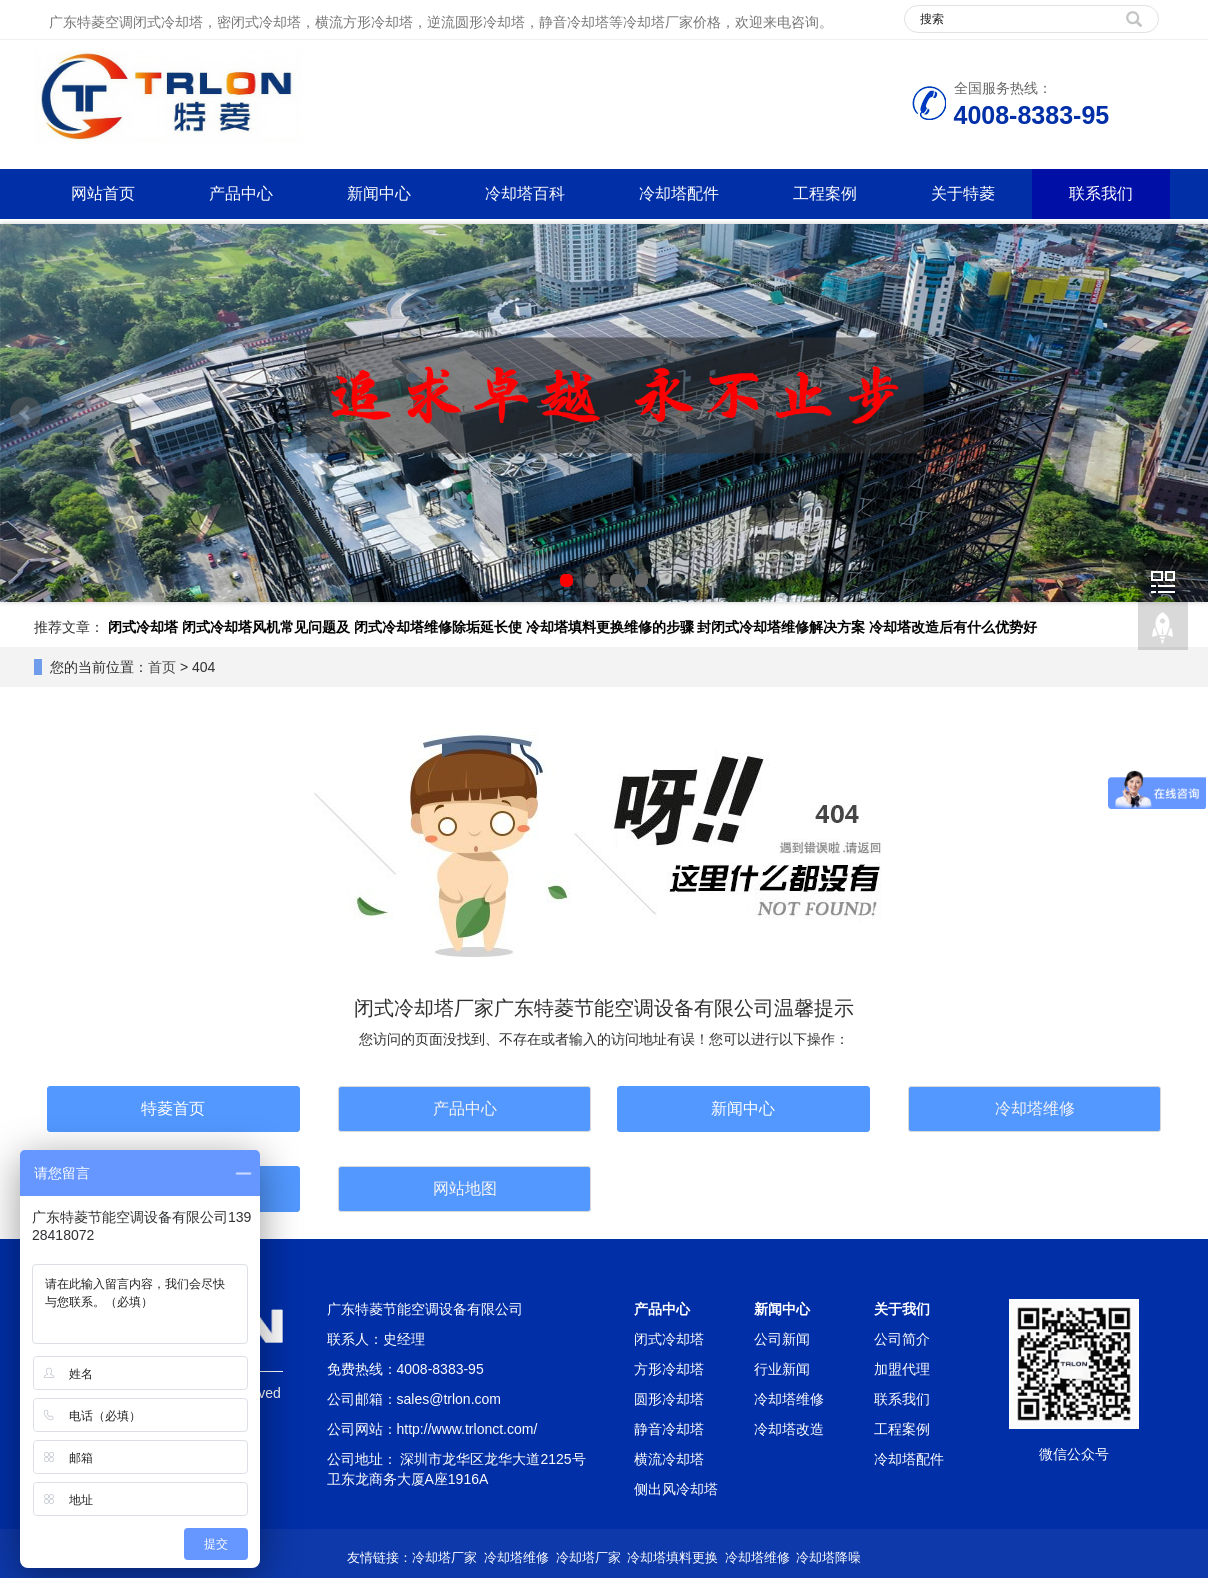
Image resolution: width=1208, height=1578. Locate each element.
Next (1182, 413)
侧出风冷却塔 (676, 1489)
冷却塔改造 (789, 1429)
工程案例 (825, 193)
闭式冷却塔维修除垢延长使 (438, 627)
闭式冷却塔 (143, 627)
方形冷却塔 (669, 1369)
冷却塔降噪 (828, 1557)
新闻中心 (379, 193)
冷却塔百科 (525, 193)
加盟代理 (902, 1369)
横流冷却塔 (669, 1459)
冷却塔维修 (1035, 1108)
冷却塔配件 (679, 193)
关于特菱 (963, 193)
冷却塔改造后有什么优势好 (953, 627)
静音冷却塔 (669, 1429)
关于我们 (902, 1309)
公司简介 (902, 1339)
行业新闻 (782, 1369)
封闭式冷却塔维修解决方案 (781, 627)
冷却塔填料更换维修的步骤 (610, 627)
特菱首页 (173, 1108)
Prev (26, 413)
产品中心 (241, 193)
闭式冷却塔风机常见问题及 (266, 627)
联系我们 (1101, 193)
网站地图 (465, 1188)
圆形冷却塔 (669, 1399)
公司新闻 (782, 1339)
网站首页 (103, 193)
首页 (162, 667)
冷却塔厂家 (444, 1557)
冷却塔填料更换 (672, 1557)
